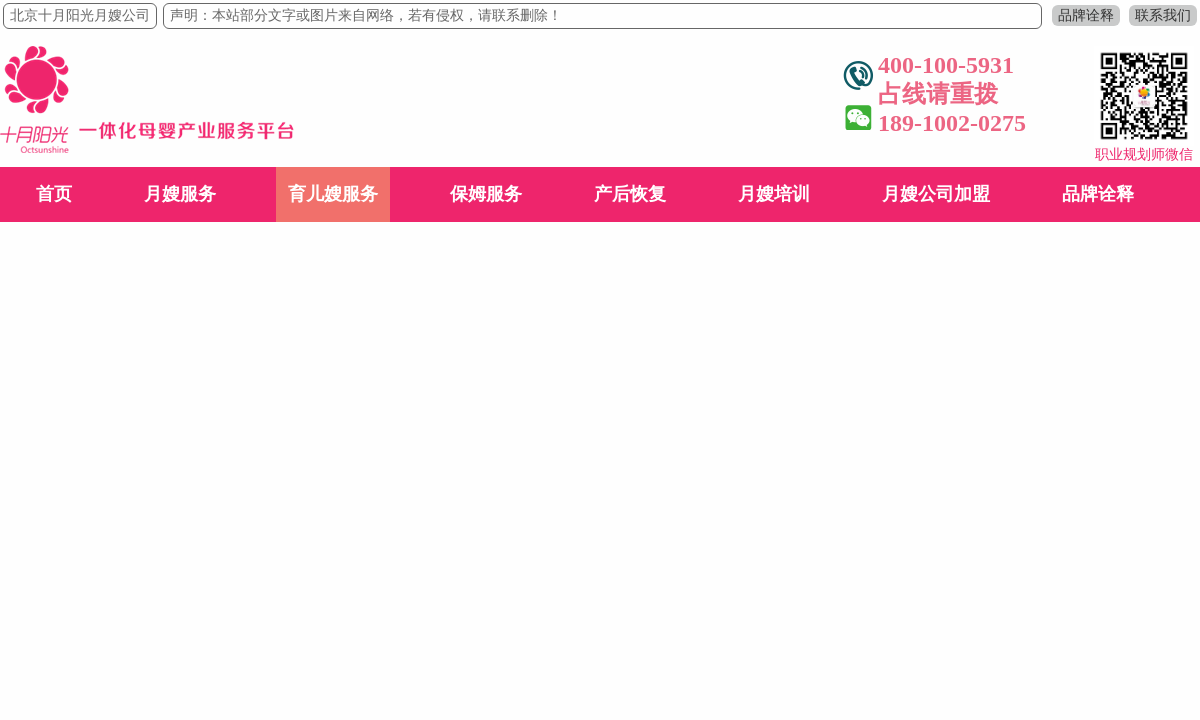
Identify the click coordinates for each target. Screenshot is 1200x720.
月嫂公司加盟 (936, 194)
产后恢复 (630, 194)
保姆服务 (486, 194)
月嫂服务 (180, 194)
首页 (54, 194)
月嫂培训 (774, 194)
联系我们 (1163, 15)
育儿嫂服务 (333, 194)
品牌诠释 (1086, 15)
